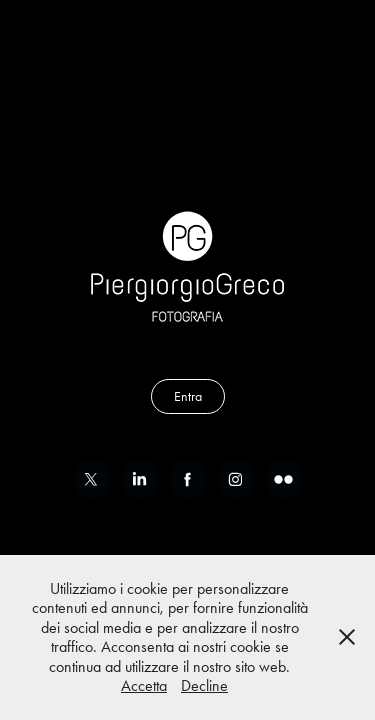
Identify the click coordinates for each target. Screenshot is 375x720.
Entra (188, 396)
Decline (204, 685)
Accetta (144, 685)
